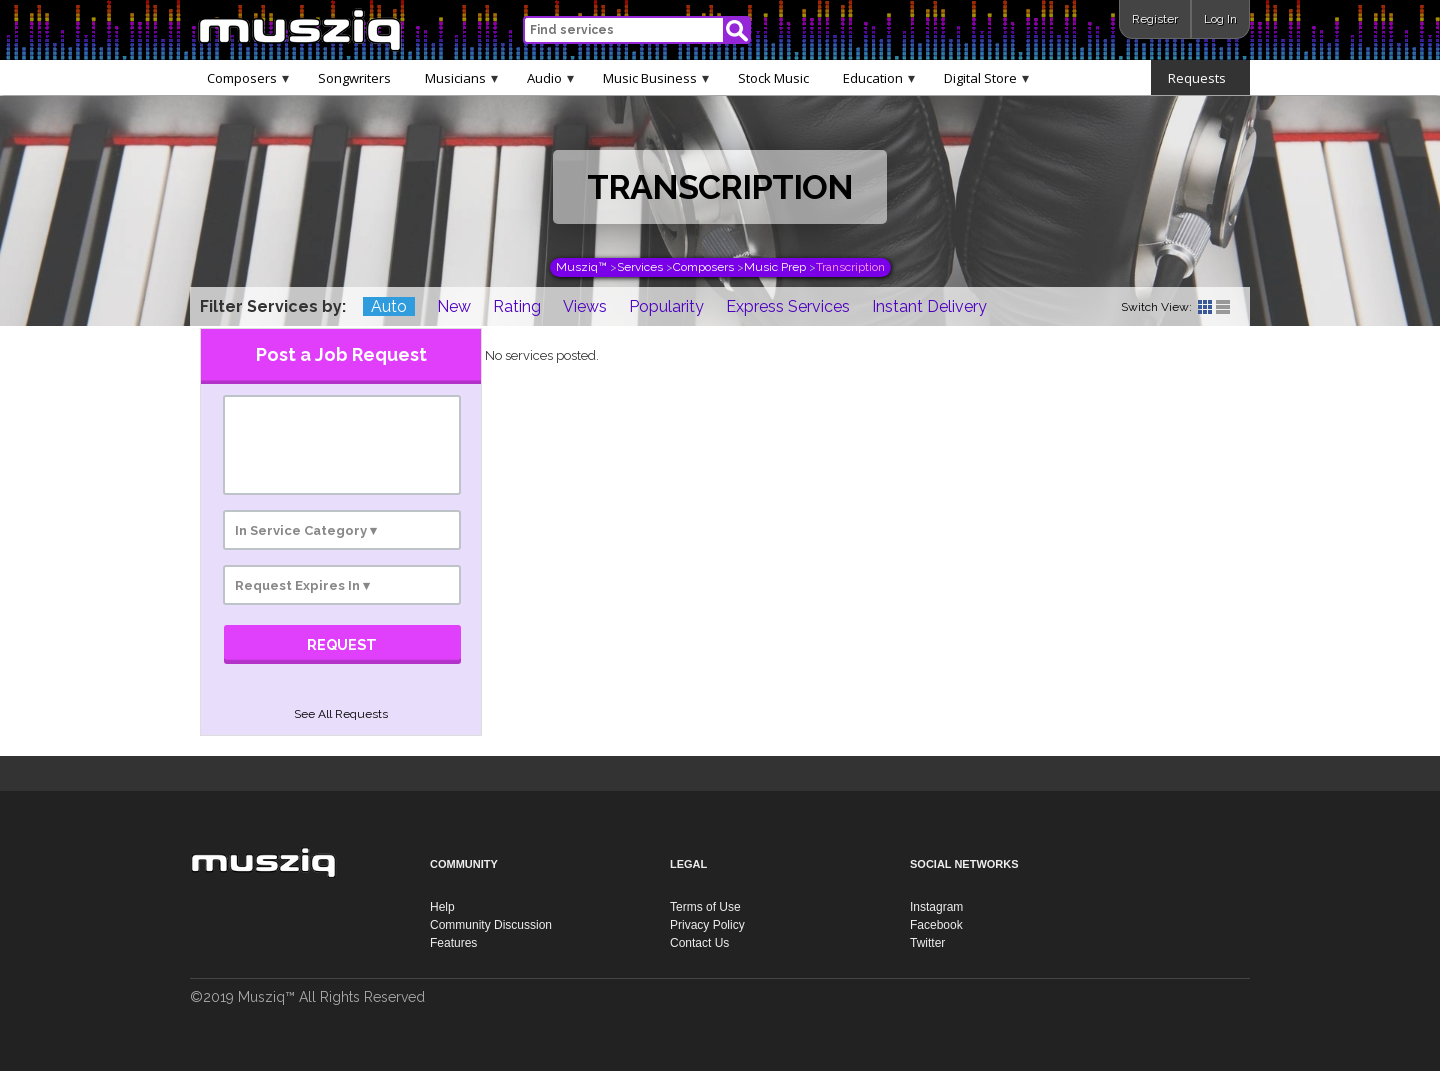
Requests (1203, 77)
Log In (1220, 19)
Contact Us (699, 943)
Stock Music (773, 78)
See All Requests (341, 714)
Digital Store (986, 77)
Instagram (936, 907)
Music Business (656, 77)
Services (640, 267)
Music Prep (775, 267)
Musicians (461, 77)
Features (453, 943)
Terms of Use (705, 907)
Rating (517, 306)
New (454, 306)
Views (585, 306)
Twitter (927, 943)
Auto (389, 306)
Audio (550, 77)
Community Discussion (491, 925)
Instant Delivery (929, 306)
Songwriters (354, 78)
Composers (248, 77)
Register (1155, 19)
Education (879, 77)
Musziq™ (581, 267)
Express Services (788, 306)
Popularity (666, 306)
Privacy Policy (707, 925)
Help (442, 907)
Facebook (936, 925)
